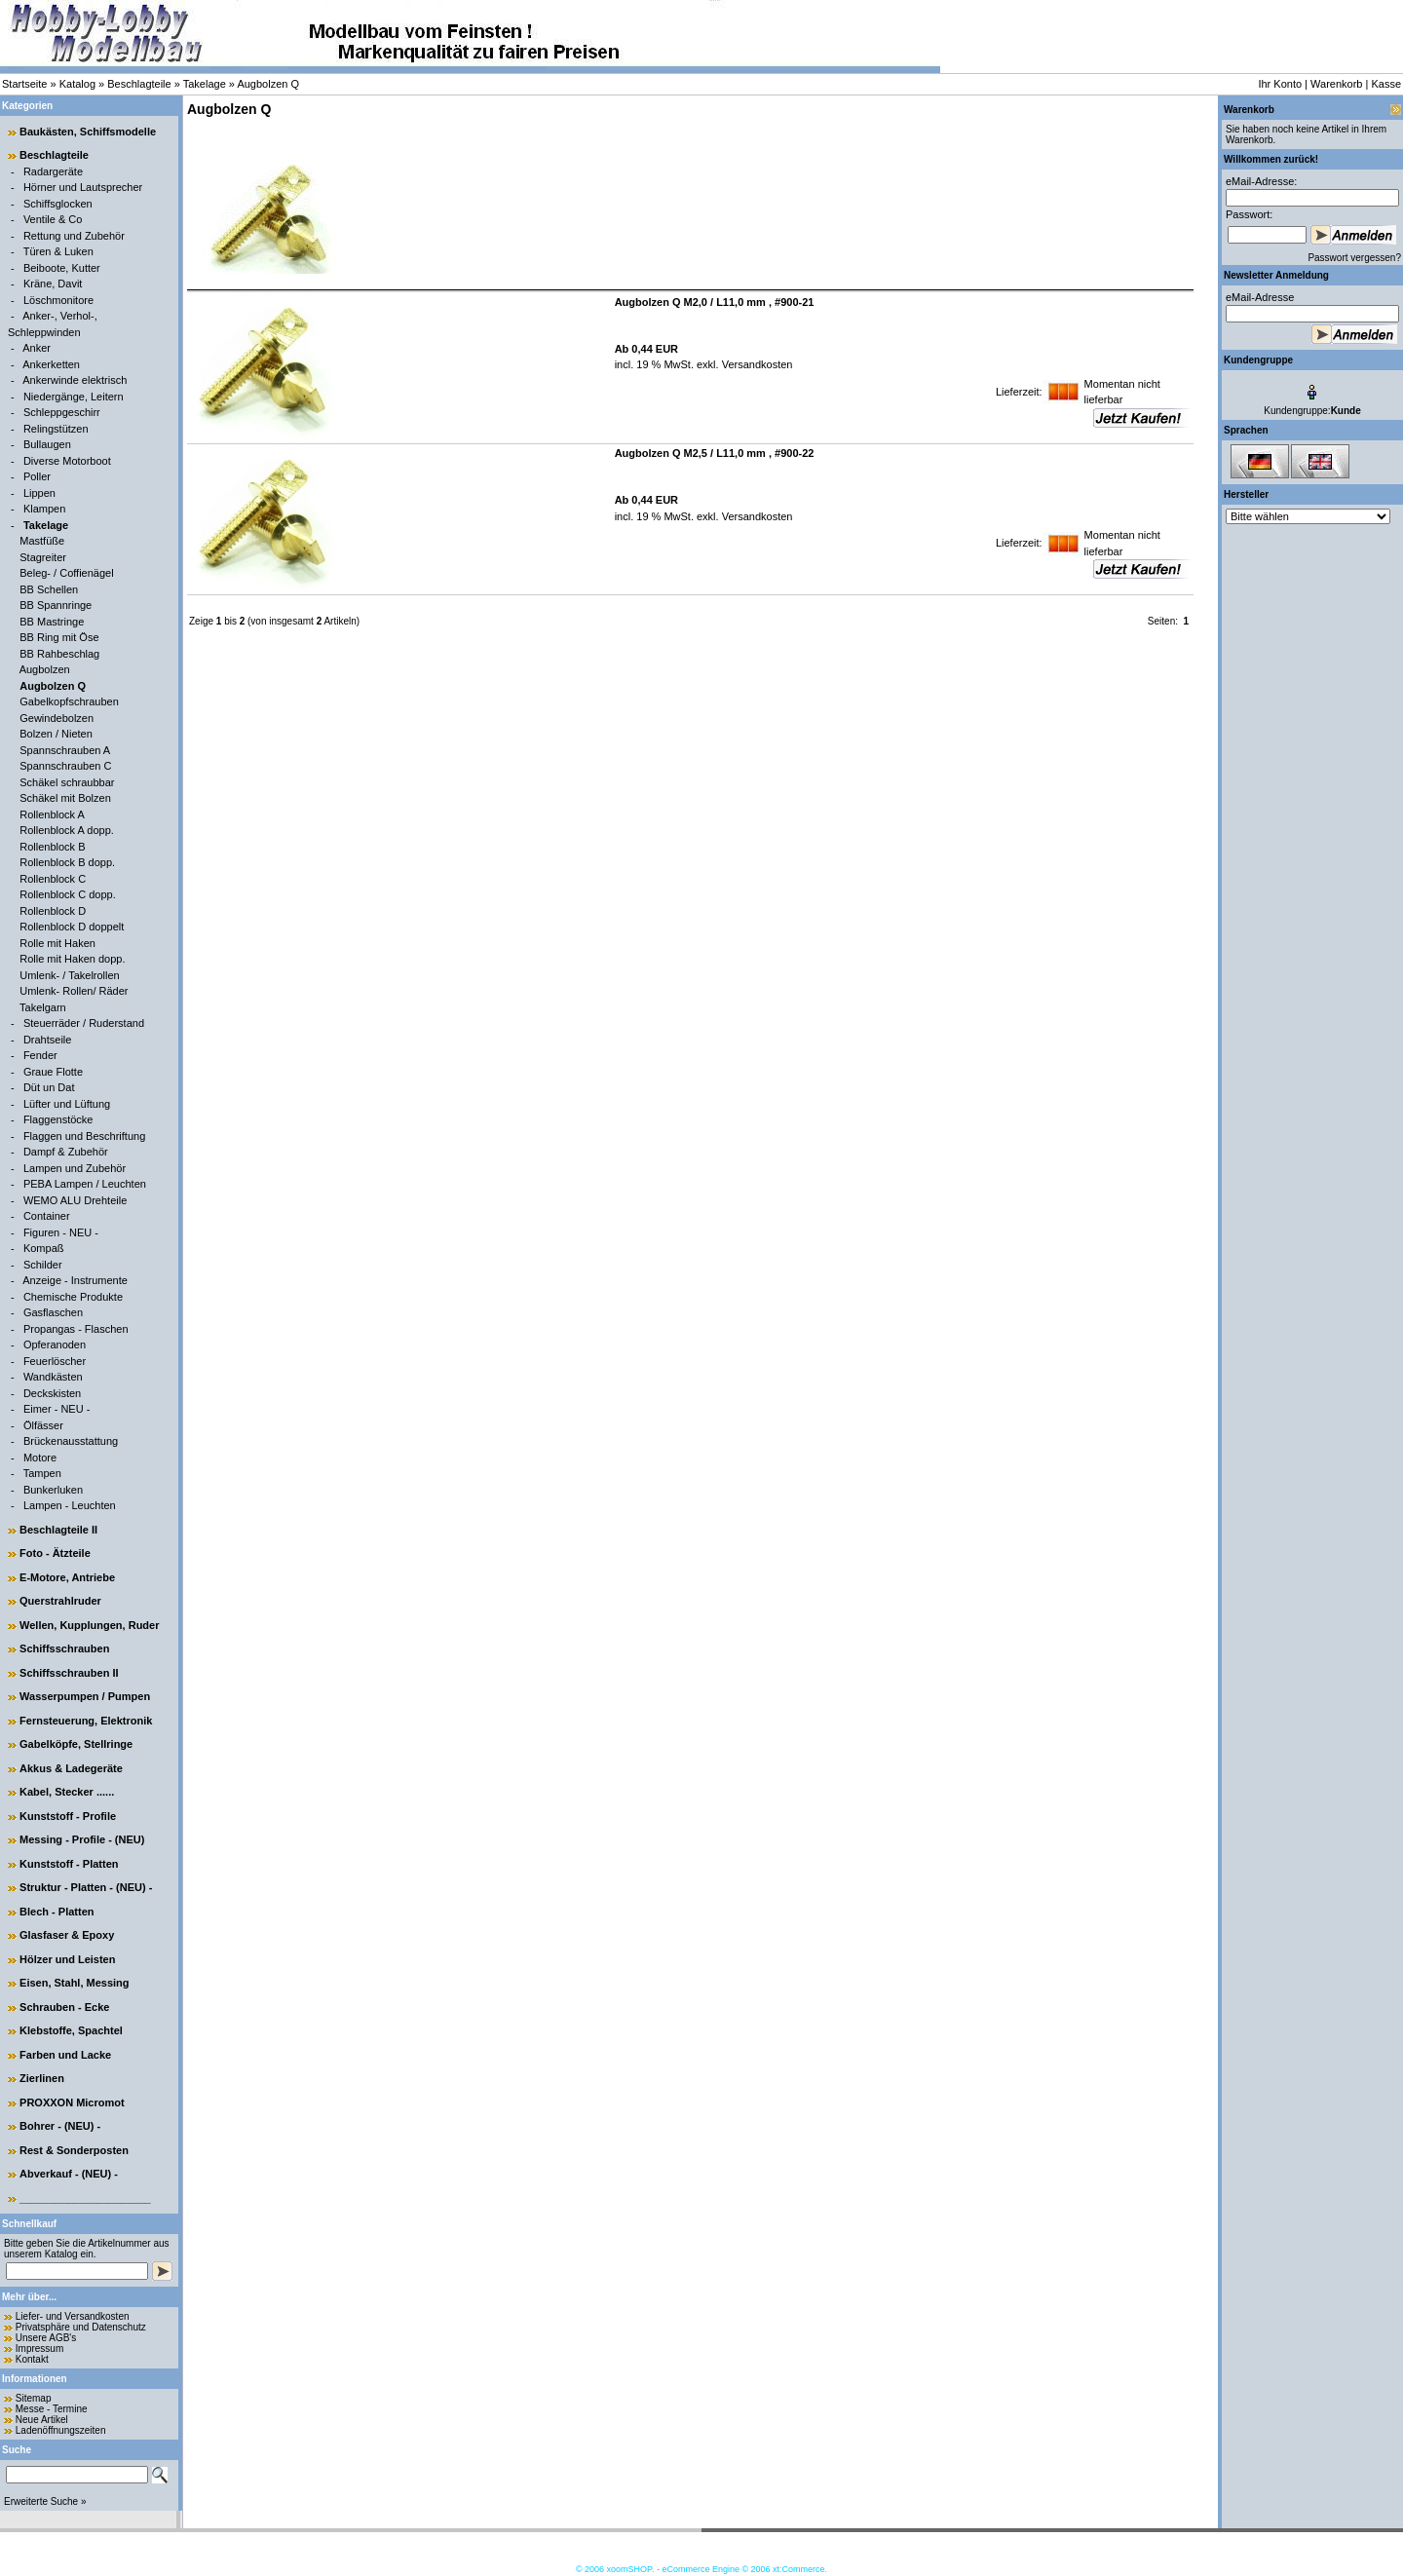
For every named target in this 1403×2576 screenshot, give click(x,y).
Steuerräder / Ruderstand (83, 1023)
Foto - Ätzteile (55, 1553)
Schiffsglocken (58, 203)
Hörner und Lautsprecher (82, 187)
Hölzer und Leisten (67, 1959)
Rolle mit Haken (57, 943)
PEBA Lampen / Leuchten (84, 1184)
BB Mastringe (51, 621)
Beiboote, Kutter (61, 268)
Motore (40, 1457)
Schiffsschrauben (64, 1648)
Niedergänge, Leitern (73, 396)
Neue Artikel (42, 2419)
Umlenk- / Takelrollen (69, 975)
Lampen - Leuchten (69, 1505)
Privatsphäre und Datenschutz (81, 2327)
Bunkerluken (53, 1490)
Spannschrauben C (65, 766)
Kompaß (43, 1248)
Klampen (44, 508)
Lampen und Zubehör (74, 1168)
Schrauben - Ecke (64, 2007)
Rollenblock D (52, 911)
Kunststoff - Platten (68, 1864)
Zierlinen (41, 2078)
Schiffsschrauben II (68, 1673)
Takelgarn (42, 1007)
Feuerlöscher (54, 1361)
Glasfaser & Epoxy (66, 1935)
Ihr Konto (1280, 84)
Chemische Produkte (73, 1297)
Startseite (24, 84)
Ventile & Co (53, 219)
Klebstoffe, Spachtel (71, 2030)
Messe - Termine (52, 2409)
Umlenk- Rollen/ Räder (73, 991)
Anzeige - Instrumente (75, 1280)
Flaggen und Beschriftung (84, 1136)
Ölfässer (43, 1425)
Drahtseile (47, 1039)
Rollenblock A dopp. (66, 830)
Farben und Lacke (65, 2055)
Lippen (39, 493)
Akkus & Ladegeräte (71, 1768)
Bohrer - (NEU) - (59, 2126)
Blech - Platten (56, 1911)
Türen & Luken (58, 251)
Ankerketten (51, 364)
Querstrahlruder (60, 1601)
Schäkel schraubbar (66, 782)
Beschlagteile (139, 84)
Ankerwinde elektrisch (74, 380)
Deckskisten (52, 1393)
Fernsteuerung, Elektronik (85, 1720)
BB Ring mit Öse (58, 637)
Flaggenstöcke (58, 1119)
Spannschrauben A (64, 750)
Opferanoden (54, 1344)
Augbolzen (44, 669)
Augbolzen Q (268, 84)
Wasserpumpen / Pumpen (84, 1696)
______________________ (85, 2198)
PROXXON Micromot (72, 2102)
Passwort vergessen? (1354, 257)
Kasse (1386, 84)
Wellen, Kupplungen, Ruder (89, 1625)
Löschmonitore (58, 300)
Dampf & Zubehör (65, 1151)
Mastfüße (41, 541)
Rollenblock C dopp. (67, 894)
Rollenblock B (52, 846)
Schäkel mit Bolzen (65, 798)
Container (46, 1216)
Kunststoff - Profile (67, 1816)
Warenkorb (1336, 84)
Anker (36, 348)
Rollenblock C (52, 879)
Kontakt (32, 2359)
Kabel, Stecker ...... (66, 1792)
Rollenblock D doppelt (71, 926)
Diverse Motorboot (67, 461)
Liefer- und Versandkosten (73, 2316)
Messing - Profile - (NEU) (81, 1839)
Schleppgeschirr (61, 412)
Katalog (77, 84)
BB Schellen (48, 589)
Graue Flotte (53, 1072)
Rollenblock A (52, 814)
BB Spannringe (55, 605)
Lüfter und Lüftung (66, 1104)
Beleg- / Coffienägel (66, 573)
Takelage (204, 84)
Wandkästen (53, 1377)
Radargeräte (53, 171)
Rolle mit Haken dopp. (72, 959)
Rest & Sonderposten (74, 2150)
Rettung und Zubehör (74, 236)
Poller (37, 476)
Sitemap (34, 2398)
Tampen (42, 1473)
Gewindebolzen (56, 718)
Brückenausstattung (70, 1441)
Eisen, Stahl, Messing (74, 1983)
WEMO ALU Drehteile (75, 1200)
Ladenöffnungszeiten (61, 2430)
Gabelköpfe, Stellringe (76, 1744)
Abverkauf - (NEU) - (68, 2173)
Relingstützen (56, 429)
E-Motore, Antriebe (67, 1577)
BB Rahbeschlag (59, 654)
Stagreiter (42, 557)
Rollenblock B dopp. (67, 862)
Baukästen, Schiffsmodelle (87, 131)
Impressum (39, 2348)
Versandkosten (756, 364)
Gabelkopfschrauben (69, 701)
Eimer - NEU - (56, 1409)
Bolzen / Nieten (56, 733)
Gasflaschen (53, 1312)
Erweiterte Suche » (45, 2501)
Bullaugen (47, 444)
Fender (40, 1055)
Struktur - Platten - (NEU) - (85, 1887)
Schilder (42, 1264)
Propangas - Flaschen (76, 1329)
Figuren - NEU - (60, 1232)
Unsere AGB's (46, 2337)
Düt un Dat (49, 1087)
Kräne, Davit (53, 283)
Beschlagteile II (58, 1529)
